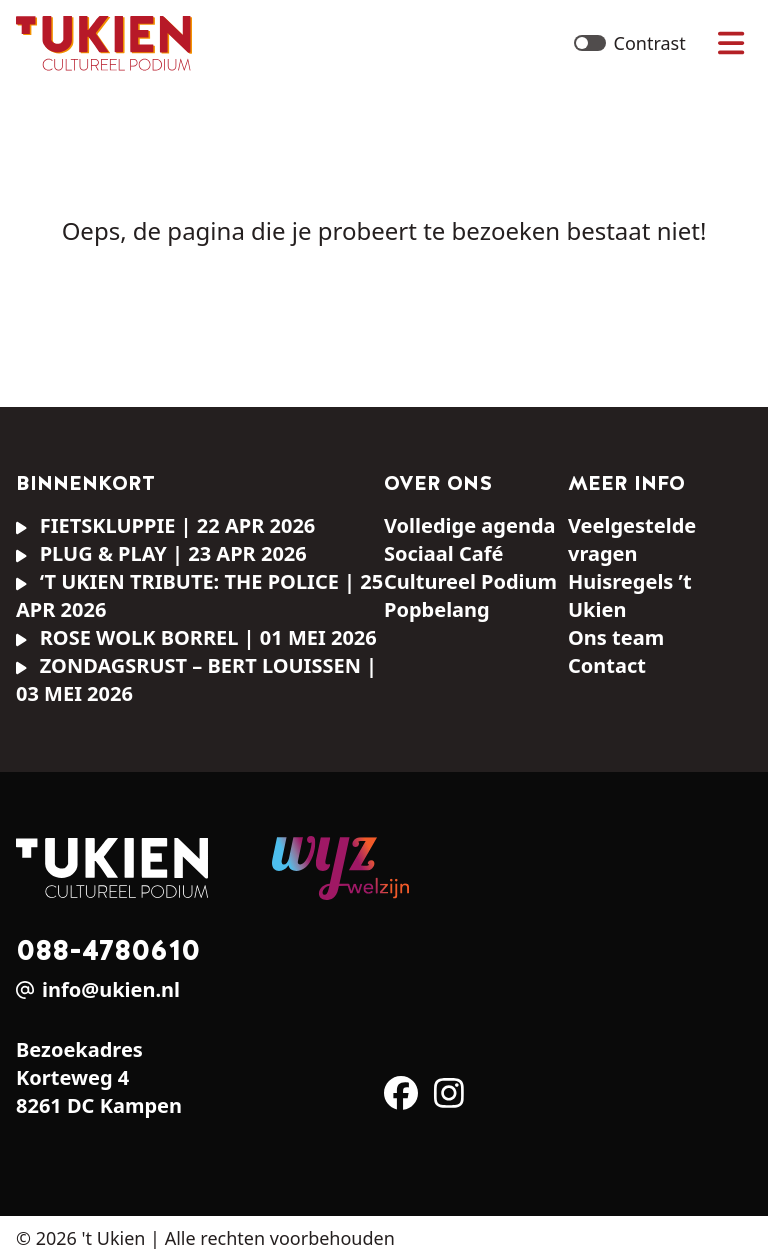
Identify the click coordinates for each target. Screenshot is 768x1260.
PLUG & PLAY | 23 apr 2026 (161, 553)
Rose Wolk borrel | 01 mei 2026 (196, 637)
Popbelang (437, 609)
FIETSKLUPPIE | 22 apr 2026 (165, 525)
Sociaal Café (443, 553)
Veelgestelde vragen (632, 539)
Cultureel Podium (470, 581)
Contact (607, 665)
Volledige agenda (470, 525)
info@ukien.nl (111, 989)
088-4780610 (108, 949)
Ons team (616, 637)
